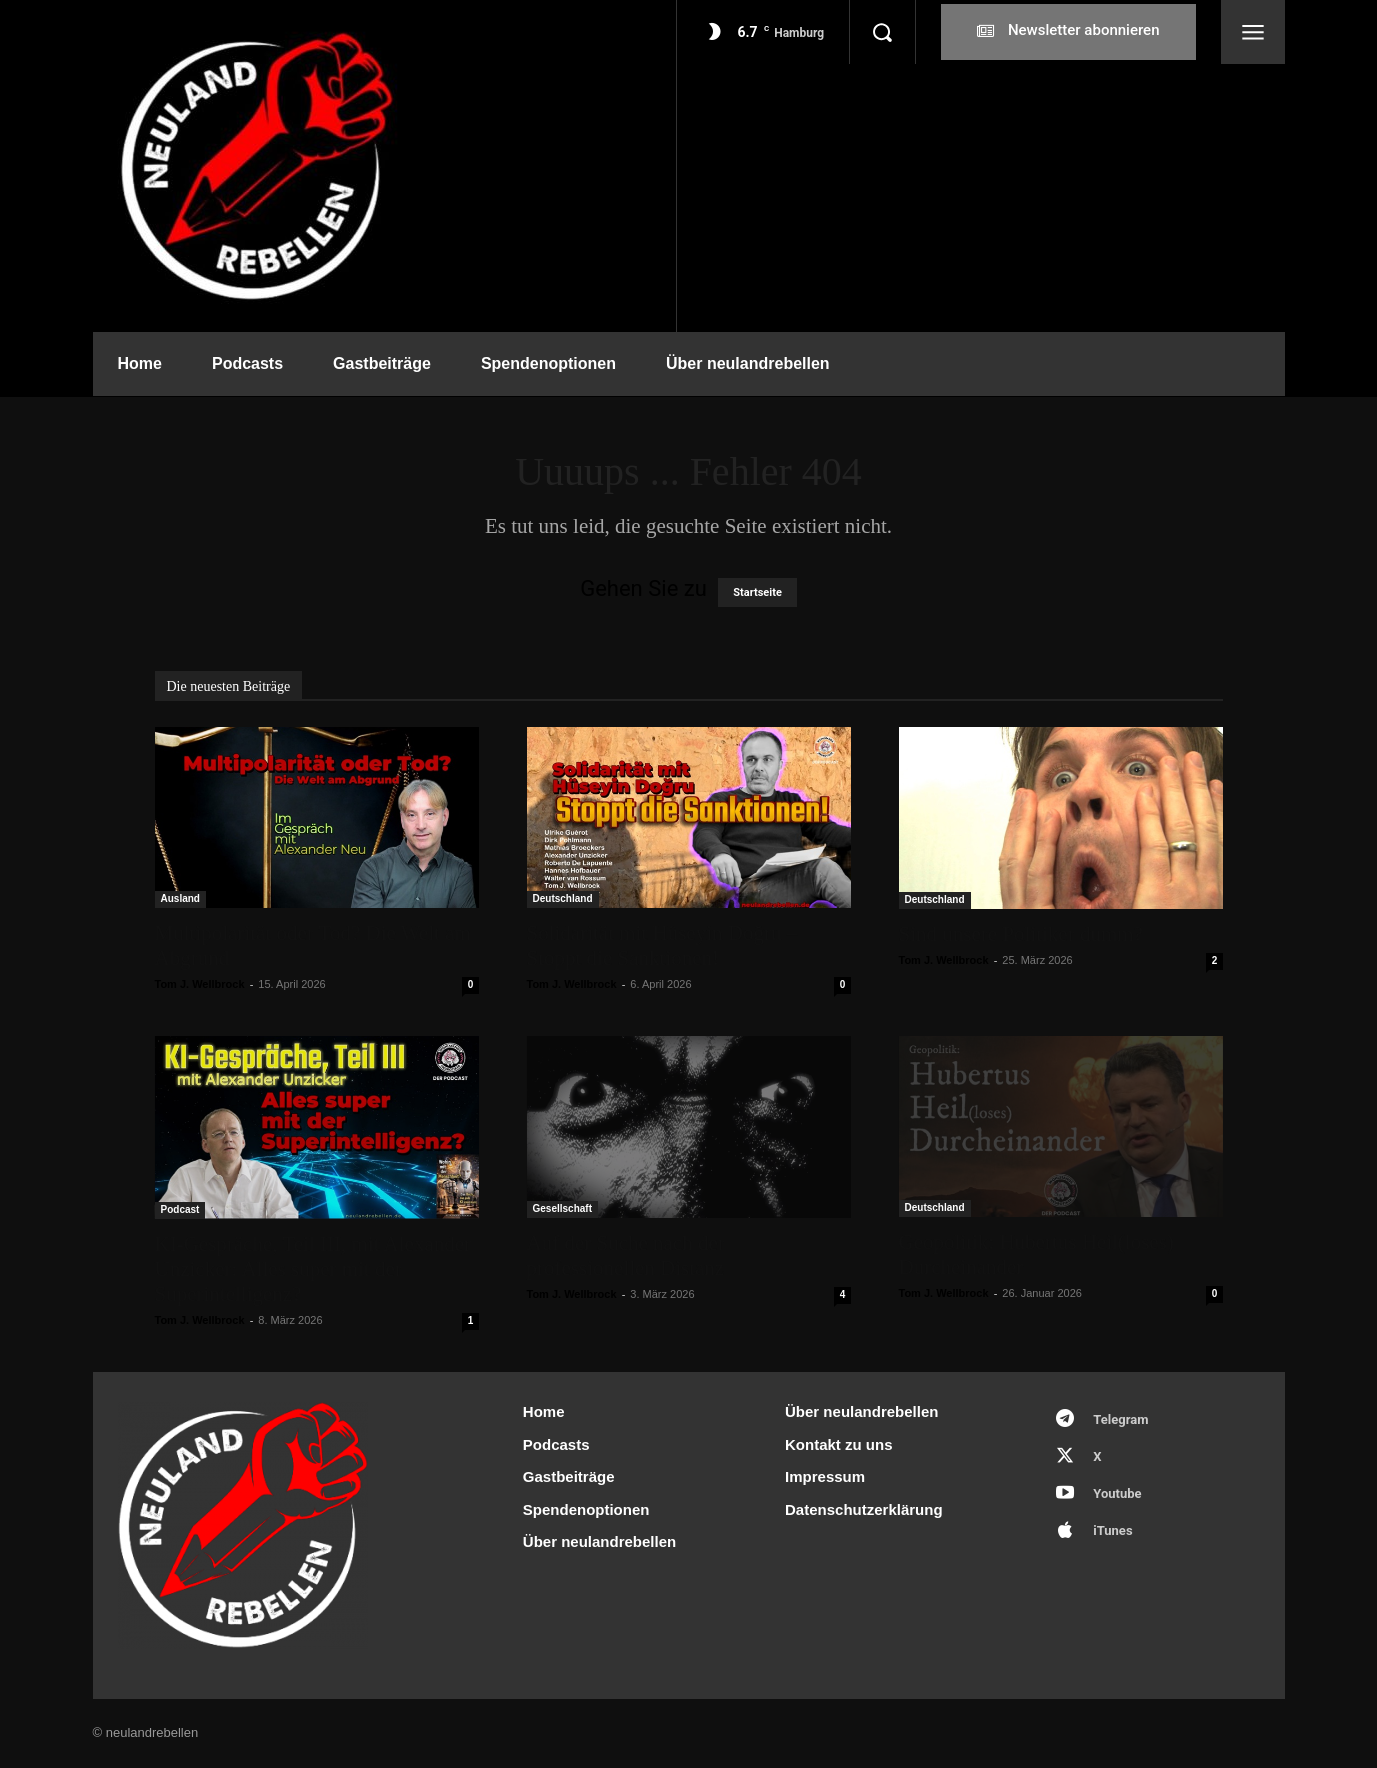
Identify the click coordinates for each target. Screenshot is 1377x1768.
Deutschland (563, 898)
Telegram (1120, 1419)
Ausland (180, 898)
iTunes (1112, 1530)
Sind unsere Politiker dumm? (1021, 934)
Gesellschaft (562, 1208)
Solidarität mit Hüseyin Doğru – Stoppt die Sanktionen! (662, 945)
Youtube (1117, 1493)
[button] (882, 32)
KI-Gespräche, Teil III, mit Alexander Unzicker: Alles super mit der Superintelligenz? (313, 1269)
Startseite (757, 592)
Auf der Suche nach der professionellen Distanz (626, 1255)
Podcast (180, 1209)
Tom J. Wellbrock (200, 984)
